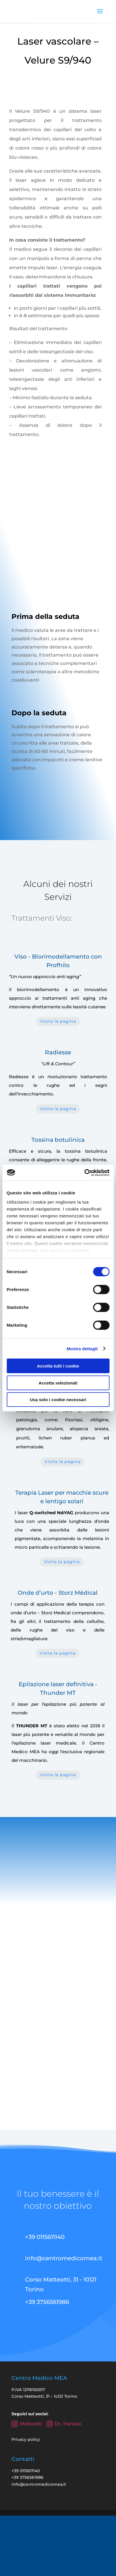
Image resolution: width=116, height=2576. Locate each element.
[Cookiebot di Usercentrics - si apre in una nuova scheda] (84, 1172)
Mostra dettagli (82, 1348)
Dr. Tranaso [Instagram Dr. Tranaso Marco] (63, 2423)
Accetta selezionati (58, 1382)
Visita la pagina (58, 1021)
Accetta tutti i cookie (58, 1365)
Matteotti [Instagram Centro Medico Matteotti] (27, 2423)
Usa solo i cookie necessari (58, 1399)
